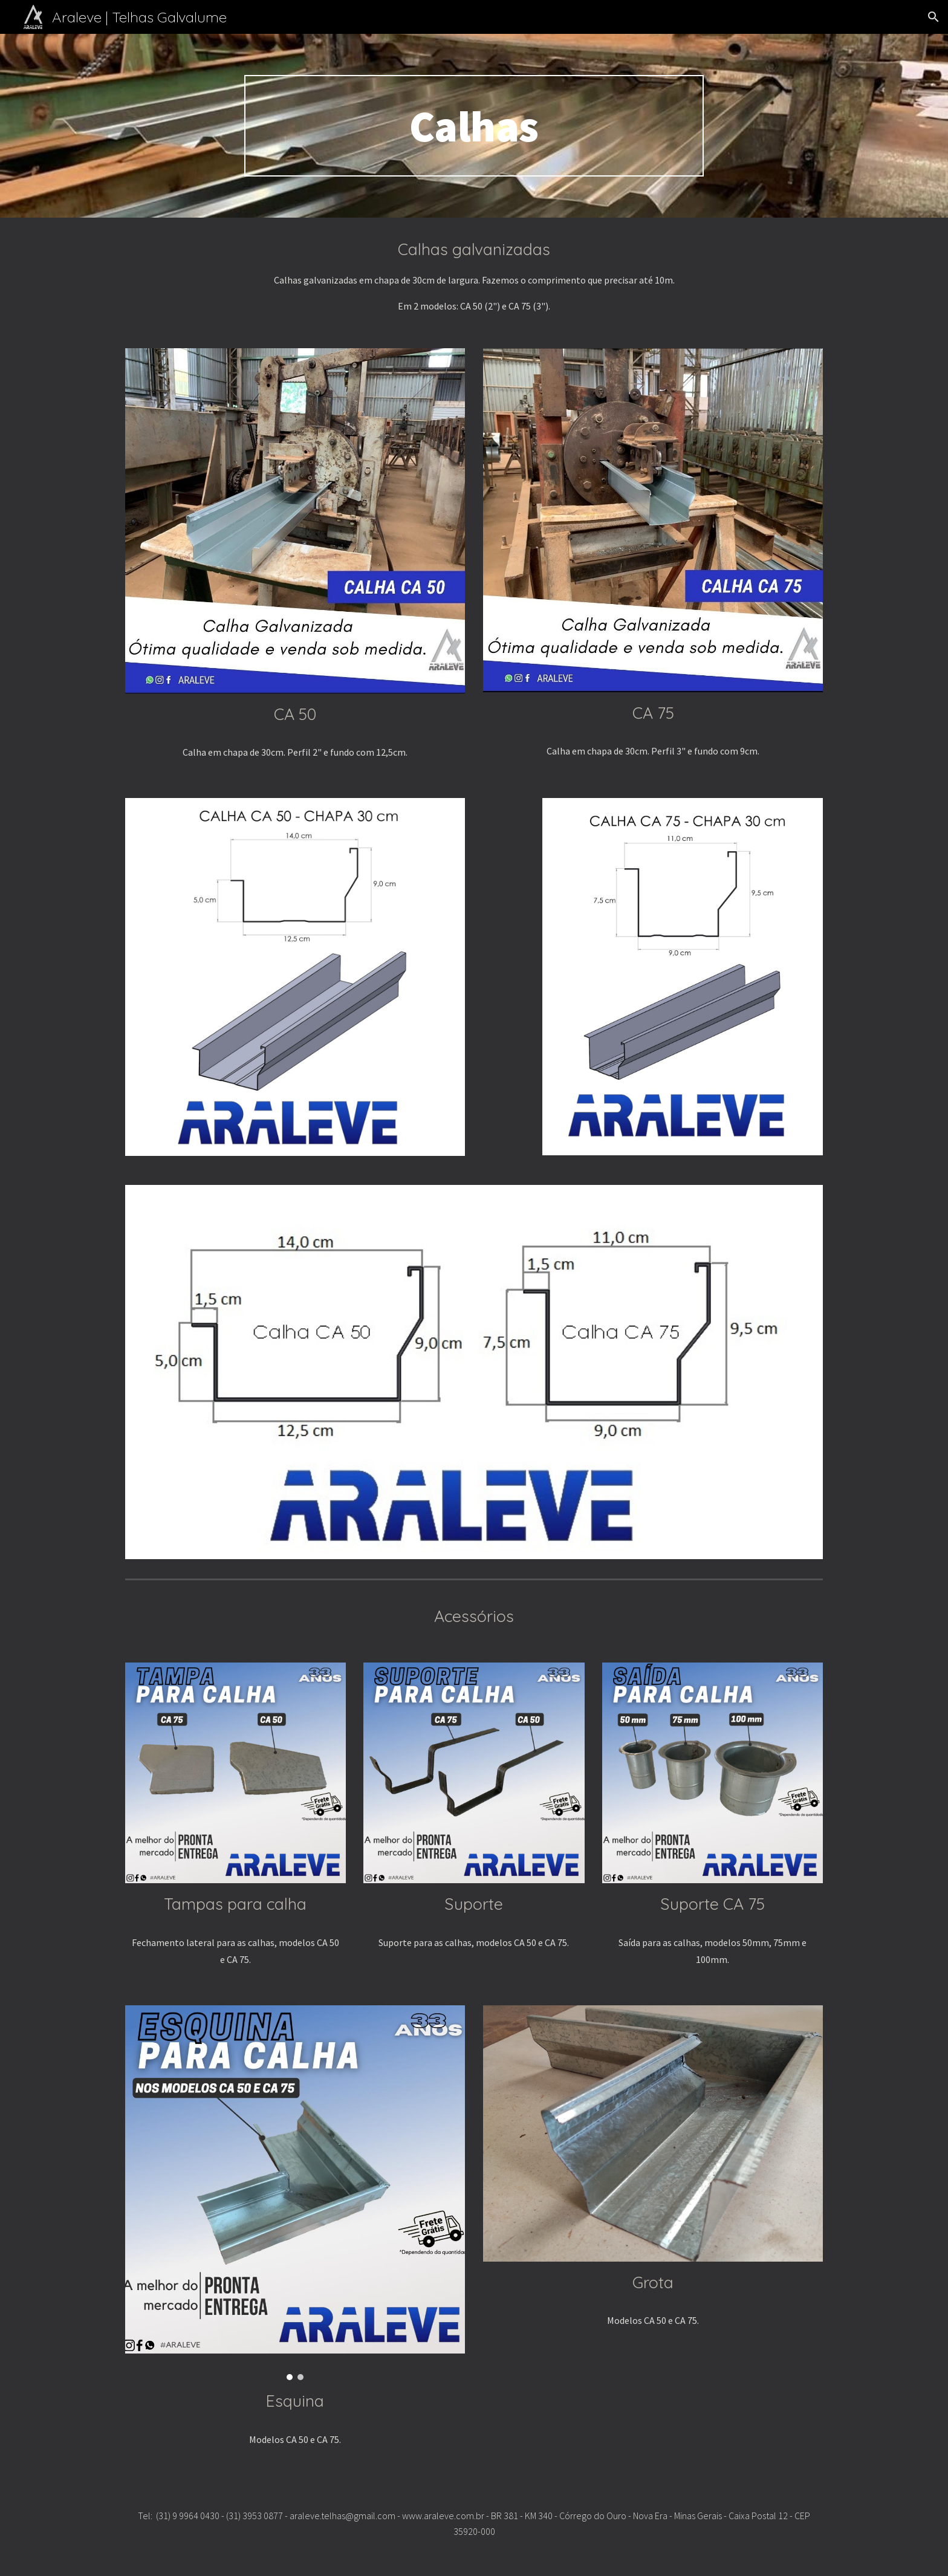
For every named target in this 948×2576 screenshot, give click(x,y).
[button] (933, 16)
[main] (474, 126)
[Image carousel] (295, 2192)
